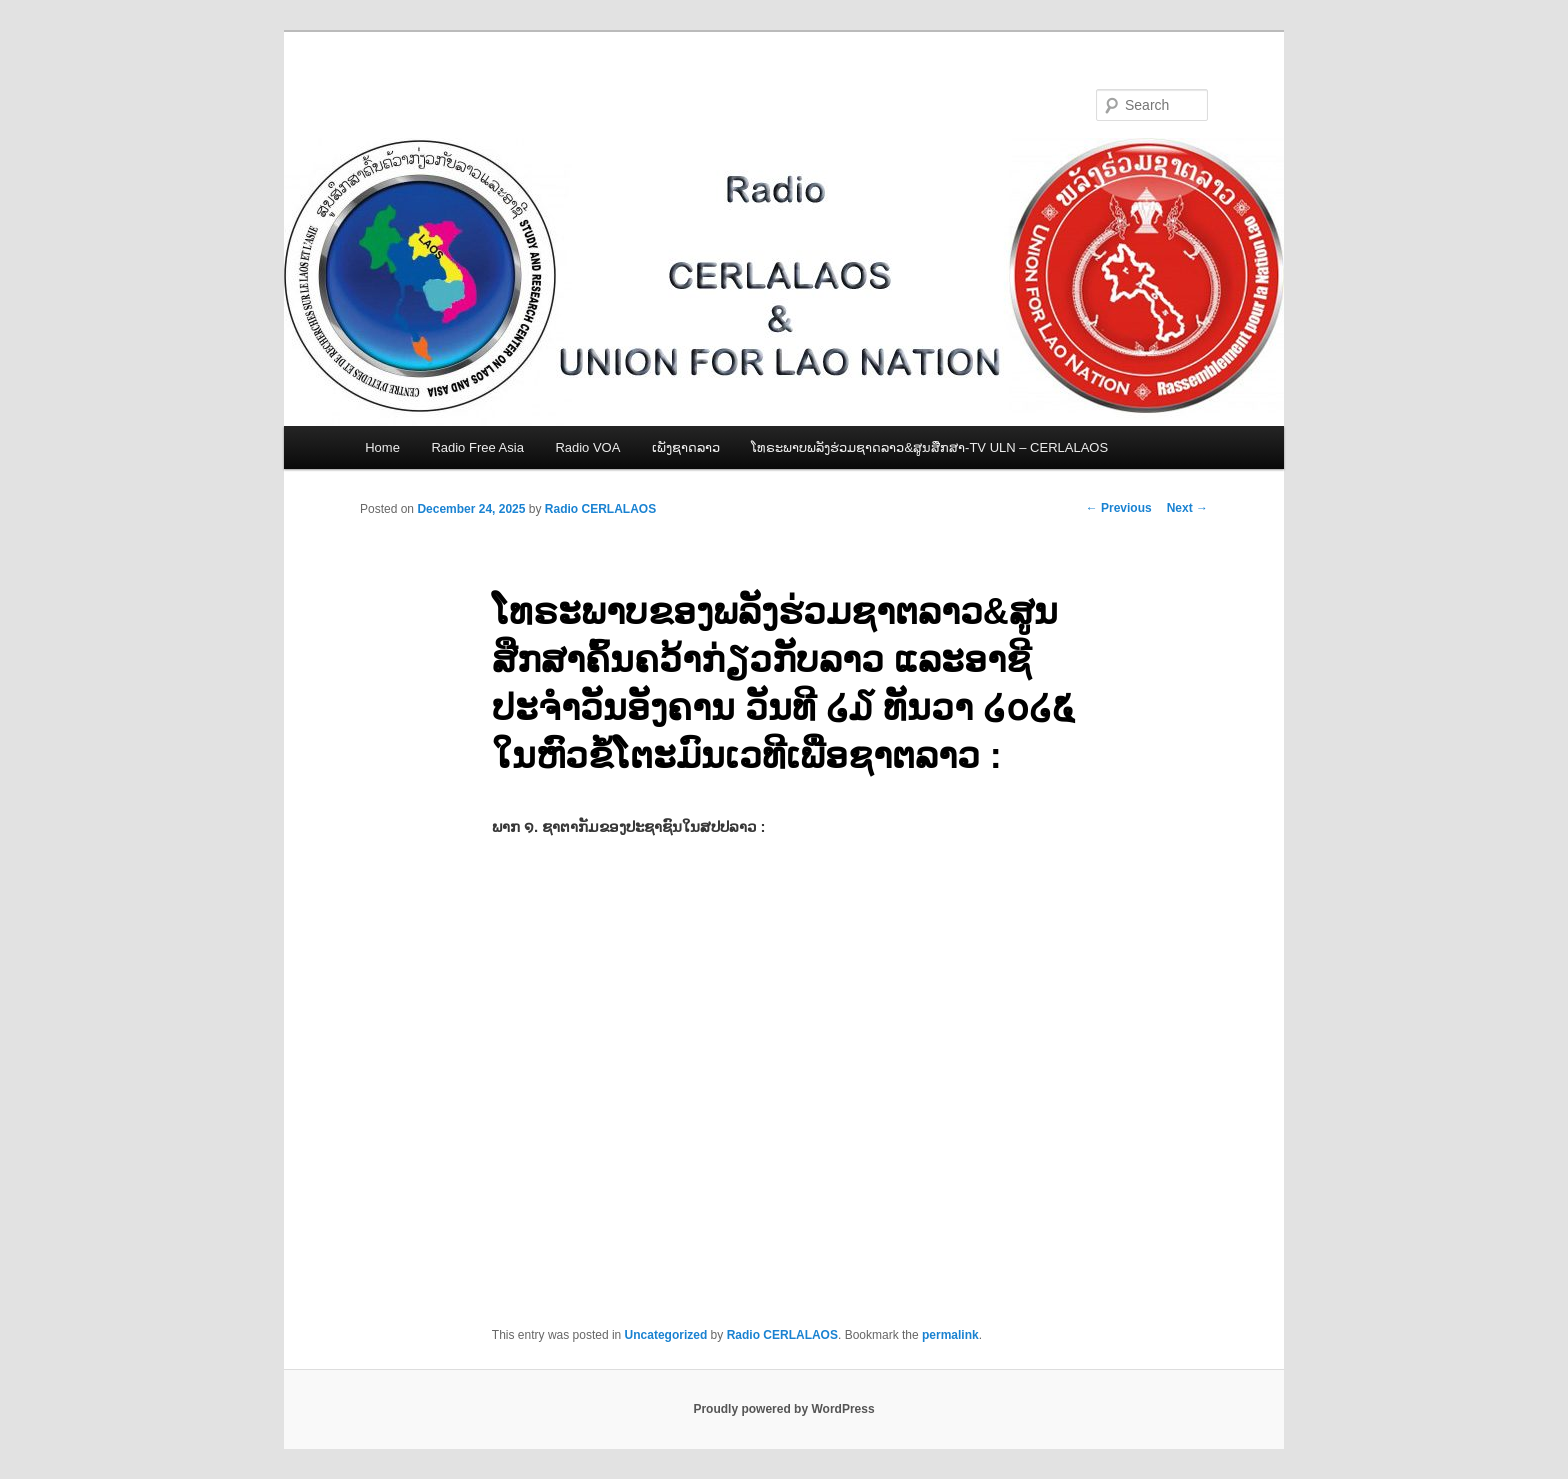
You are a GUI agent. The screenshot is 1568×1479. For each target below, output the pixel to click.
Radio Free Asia (477, 447)
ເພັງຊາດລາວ (686, 447)
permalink (950, 1335)
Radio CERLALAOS (600, 509)
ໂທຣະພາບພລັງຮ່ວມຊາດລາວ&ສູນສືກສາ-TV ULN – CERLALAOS (929, 447)
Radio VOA (587, 447)
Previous (1119, 508)
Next (1187, 508)
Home (382, 447)
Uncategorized (666, 1335)
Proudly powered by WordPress (783, 1409)
